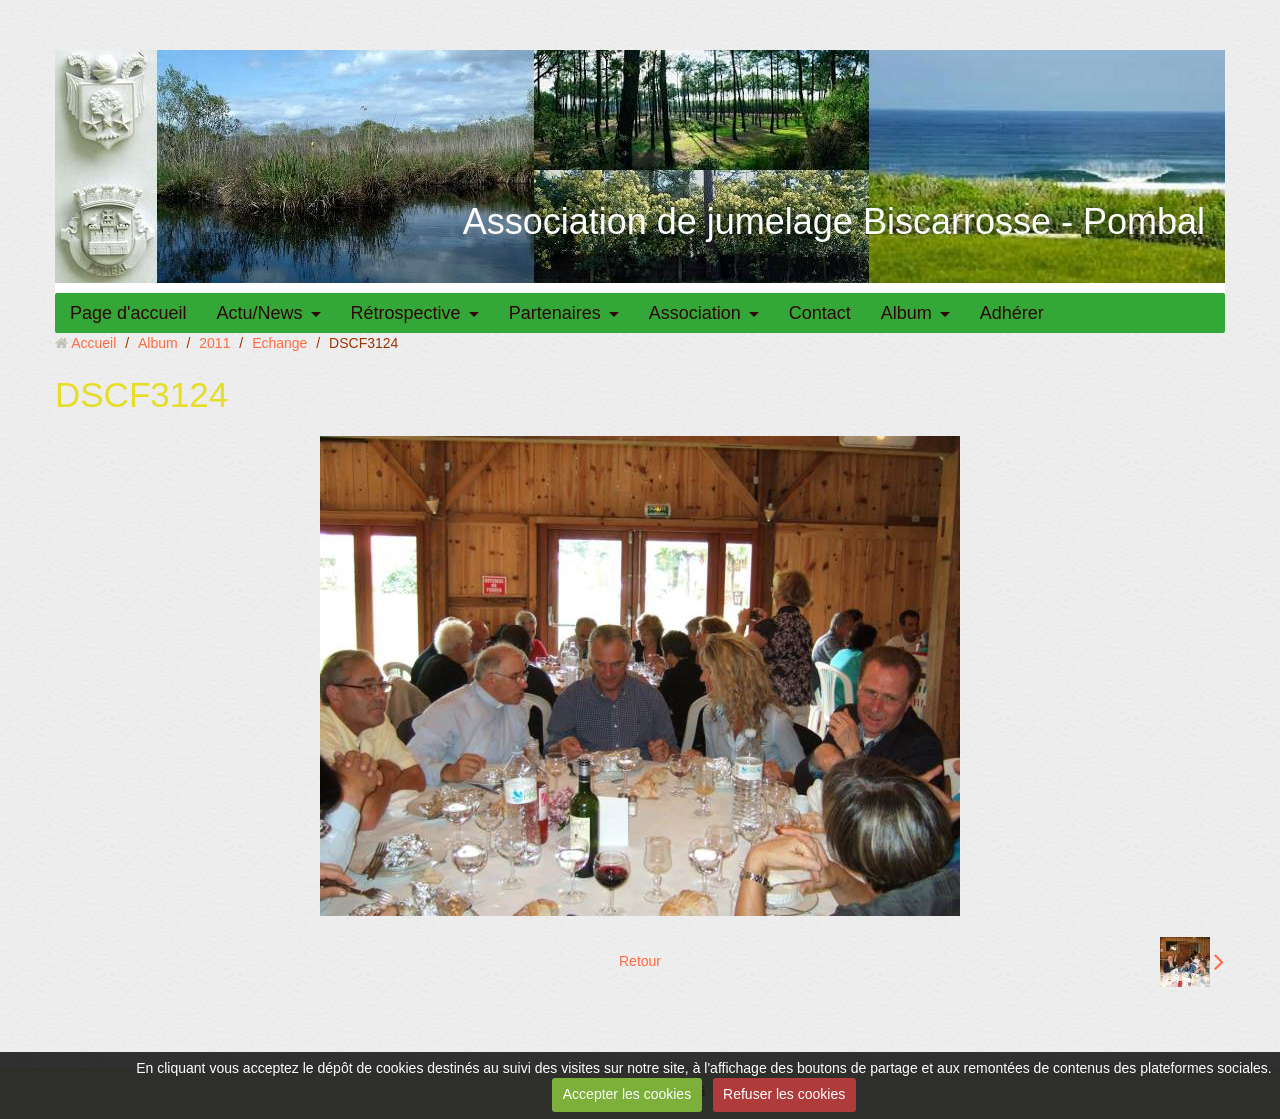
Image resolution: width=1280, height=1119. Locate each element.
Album (906, 313)
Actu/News (260, 313)
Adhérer (1012, 313)
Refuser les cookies (784, 1094)
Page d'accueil (128, 313)
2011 (214, 343)
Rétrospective (406, 313)
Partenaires (555, 313)
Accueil (93, 343)
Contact (820, 313)
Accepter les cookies (627, 1094)
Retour (640, 961)
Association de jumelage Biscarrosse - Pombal (834, 221)
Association (695, 313)
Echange (279, 343)
